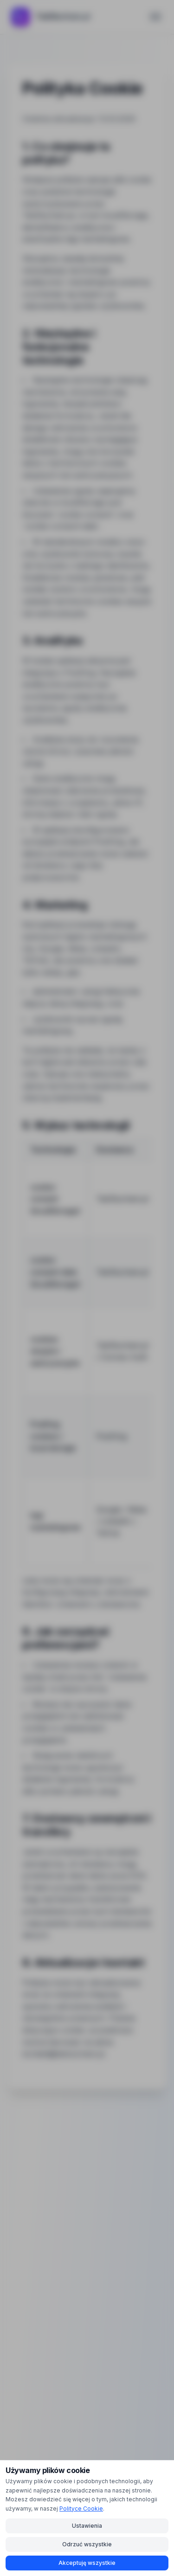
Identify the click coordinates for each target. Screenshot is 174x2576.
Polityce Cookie (81, 2508)
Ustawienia (87, 2525)
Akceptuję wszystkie (87, 2562)
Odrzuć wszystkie (87, 2544)
